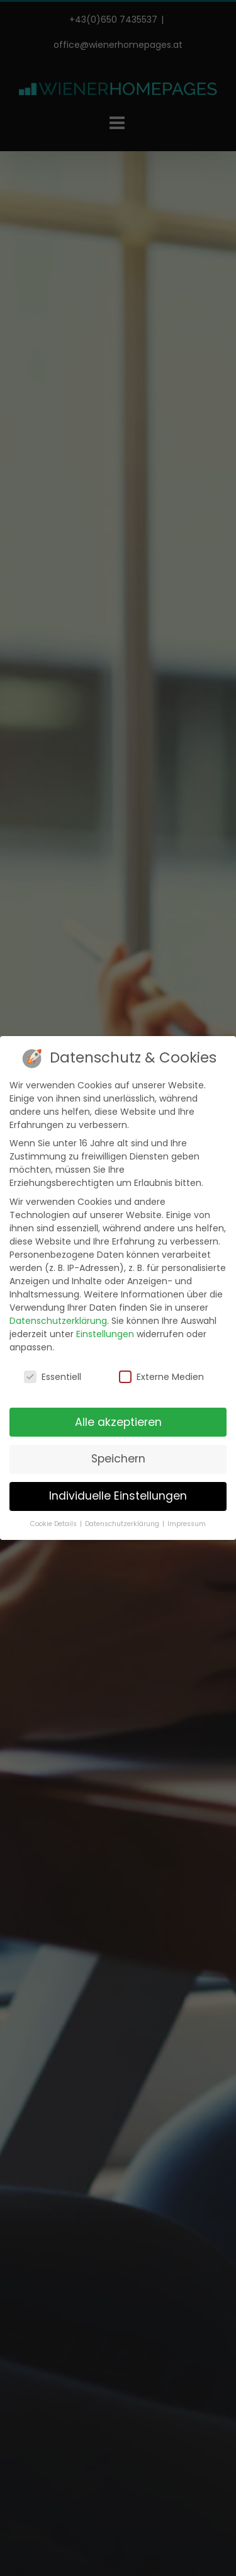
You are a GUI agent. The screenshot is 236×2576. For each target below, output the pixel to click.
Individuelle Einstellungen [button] (118, 1495)
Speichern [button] (118, 1458)
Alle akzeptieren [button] (118, 1422)
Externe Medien (161, 1377)
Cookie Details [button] (54, 1524)
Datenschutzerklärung (58, 1320)
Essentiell (52, 1377)
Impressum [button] (186, 1524)
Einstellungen (105, 1334)
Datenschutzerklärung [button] (123, 1524)
